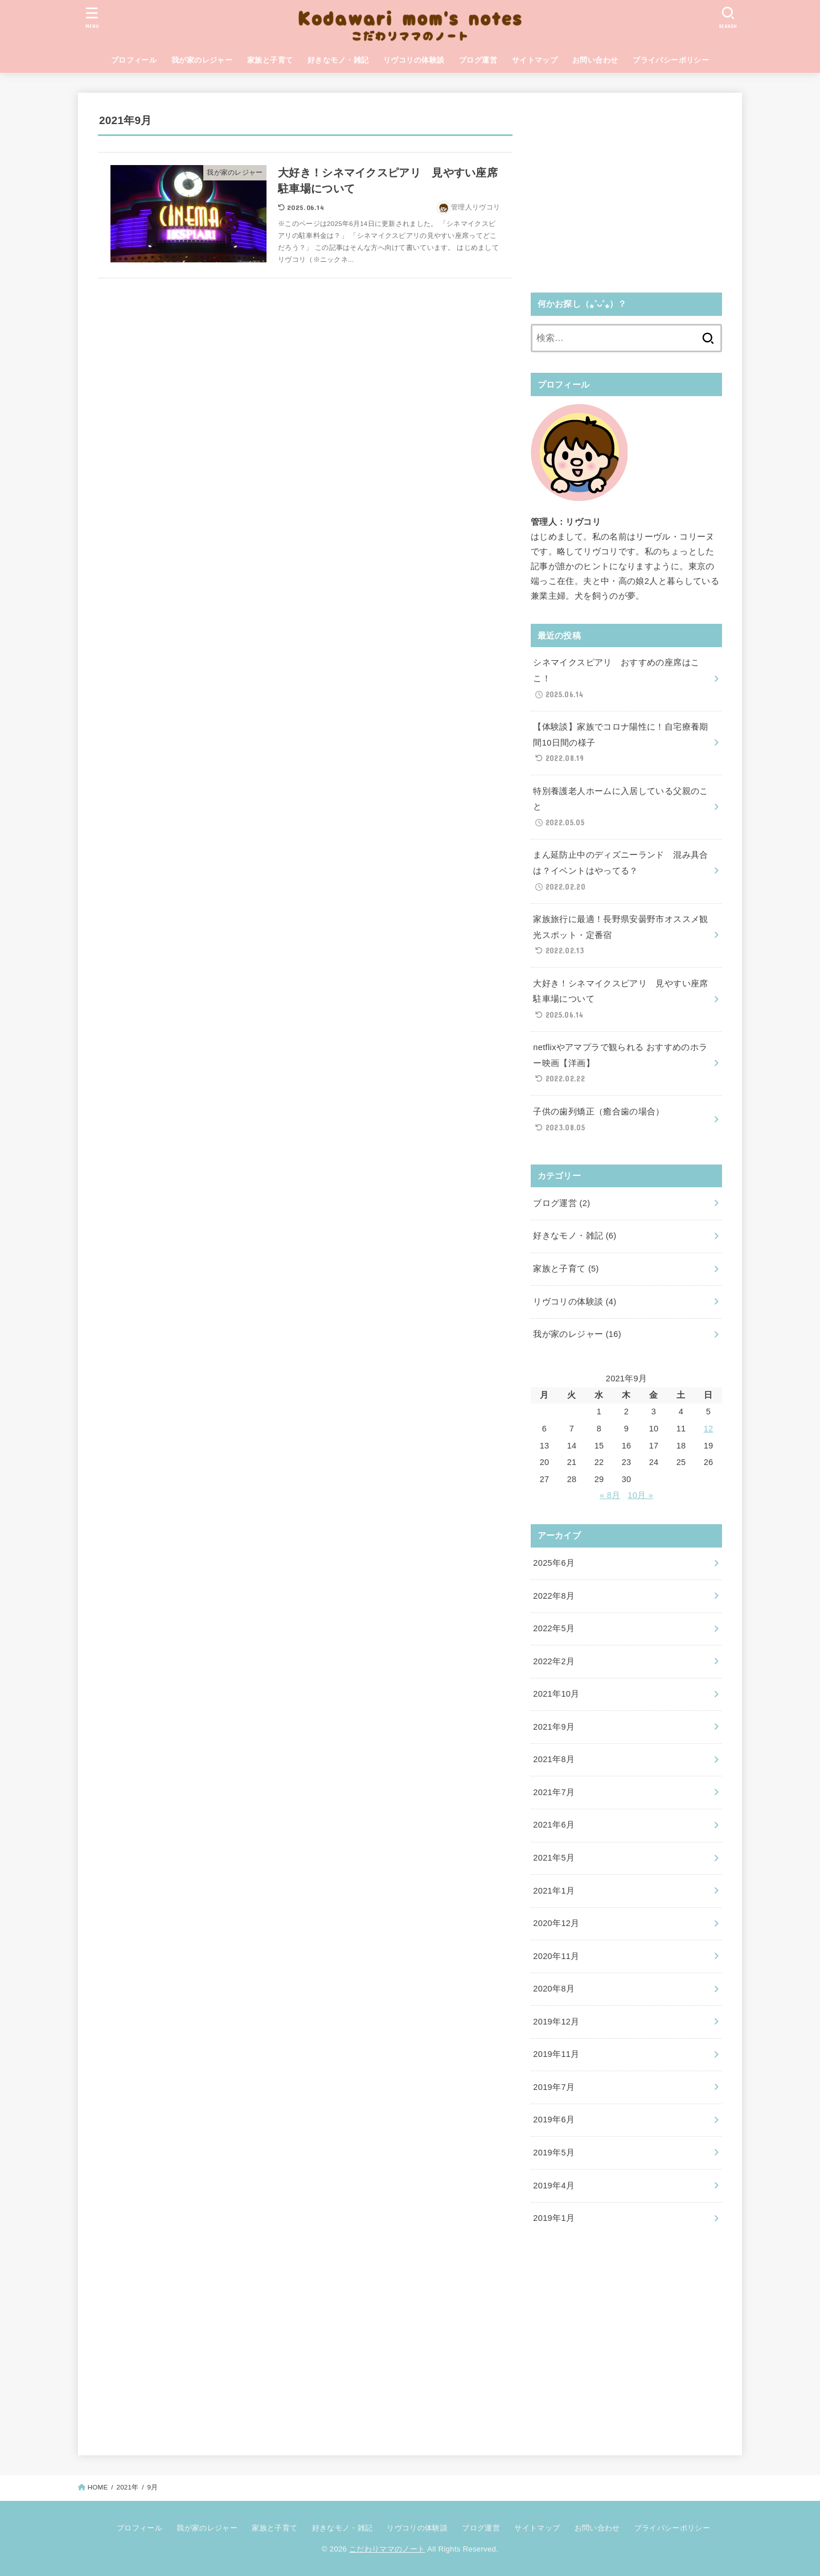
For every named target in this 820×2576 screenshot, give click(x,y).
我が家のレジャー (201, 60)
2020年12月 (556, 1923)
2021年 (127, 2487)
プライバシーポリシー (671, 60)
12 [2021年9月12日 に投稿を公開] (709, 1428)
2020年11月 (556, 1956)
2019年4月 (554, 2185)
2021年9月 (554, 1726)
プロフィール (134, 60)
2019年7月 (554, 2087)
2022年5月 (554, 1628)
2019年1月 (554, 2218)
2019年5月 (554, 2152)
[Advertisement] (626, 192)
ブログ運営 (478, 60)
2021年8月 (554, 1759)
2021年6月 (554, 1824)
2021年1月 (554, 1890)
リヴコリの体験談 (413, 60)
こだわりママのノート (387, 2549)
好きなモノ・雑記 (338, 60)
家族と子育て (270, 60)
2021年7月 (554, 1792)
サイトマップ (534, 60)
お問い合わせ (595, 60)
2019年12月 (556, 2021)
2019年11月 (556, 2054)
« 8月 (610, 1495)
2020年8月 (554, 1988)
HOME (98, 2487)
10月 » (640, 1495)
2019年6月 (554, 2119)
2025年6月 (554, 1562)
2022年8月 (554, 1595)
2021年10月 (556, 1693)
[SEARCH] (727, 17)
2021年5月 (554, 1857)
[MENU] (92, 17)
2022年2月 (554, 1661)
